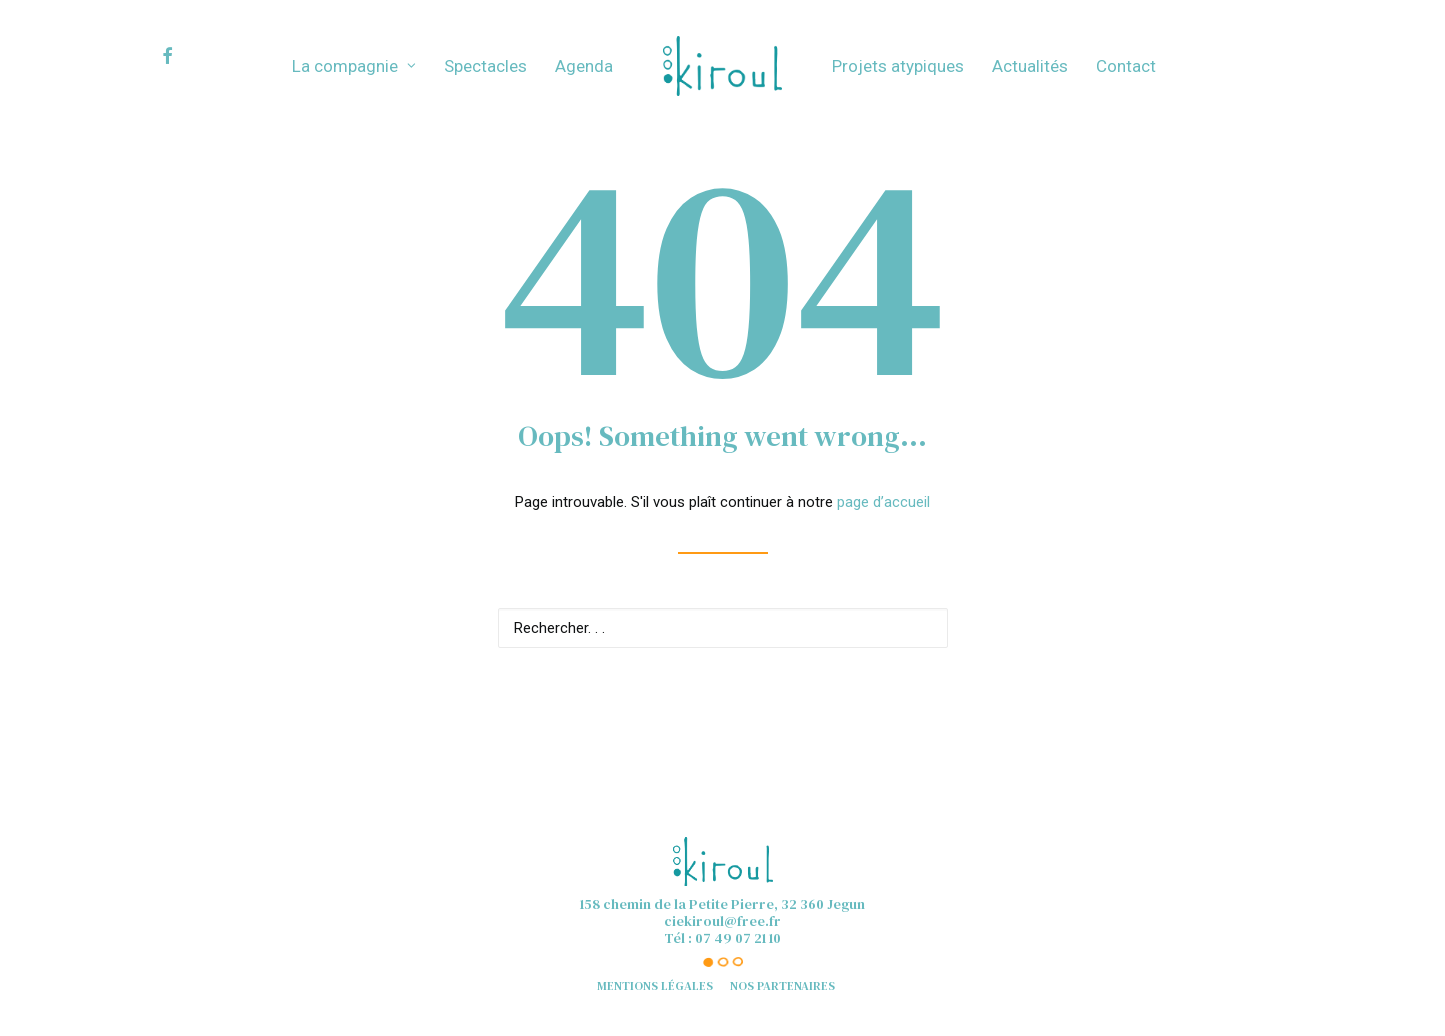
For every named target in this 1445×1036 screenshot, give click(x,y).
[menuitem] (186, 56)
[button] (186, 56)
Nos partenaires (782, 986)
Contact (1126, 66)
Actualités (1030, 66)
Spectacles (485, 66)
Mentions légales (655, 986)
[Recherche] (723, 628)
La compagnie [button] (354, 66)
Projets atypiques (898, 66)
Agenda (584, 66)
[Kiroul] (722, 66)
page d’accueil (883, 502)
